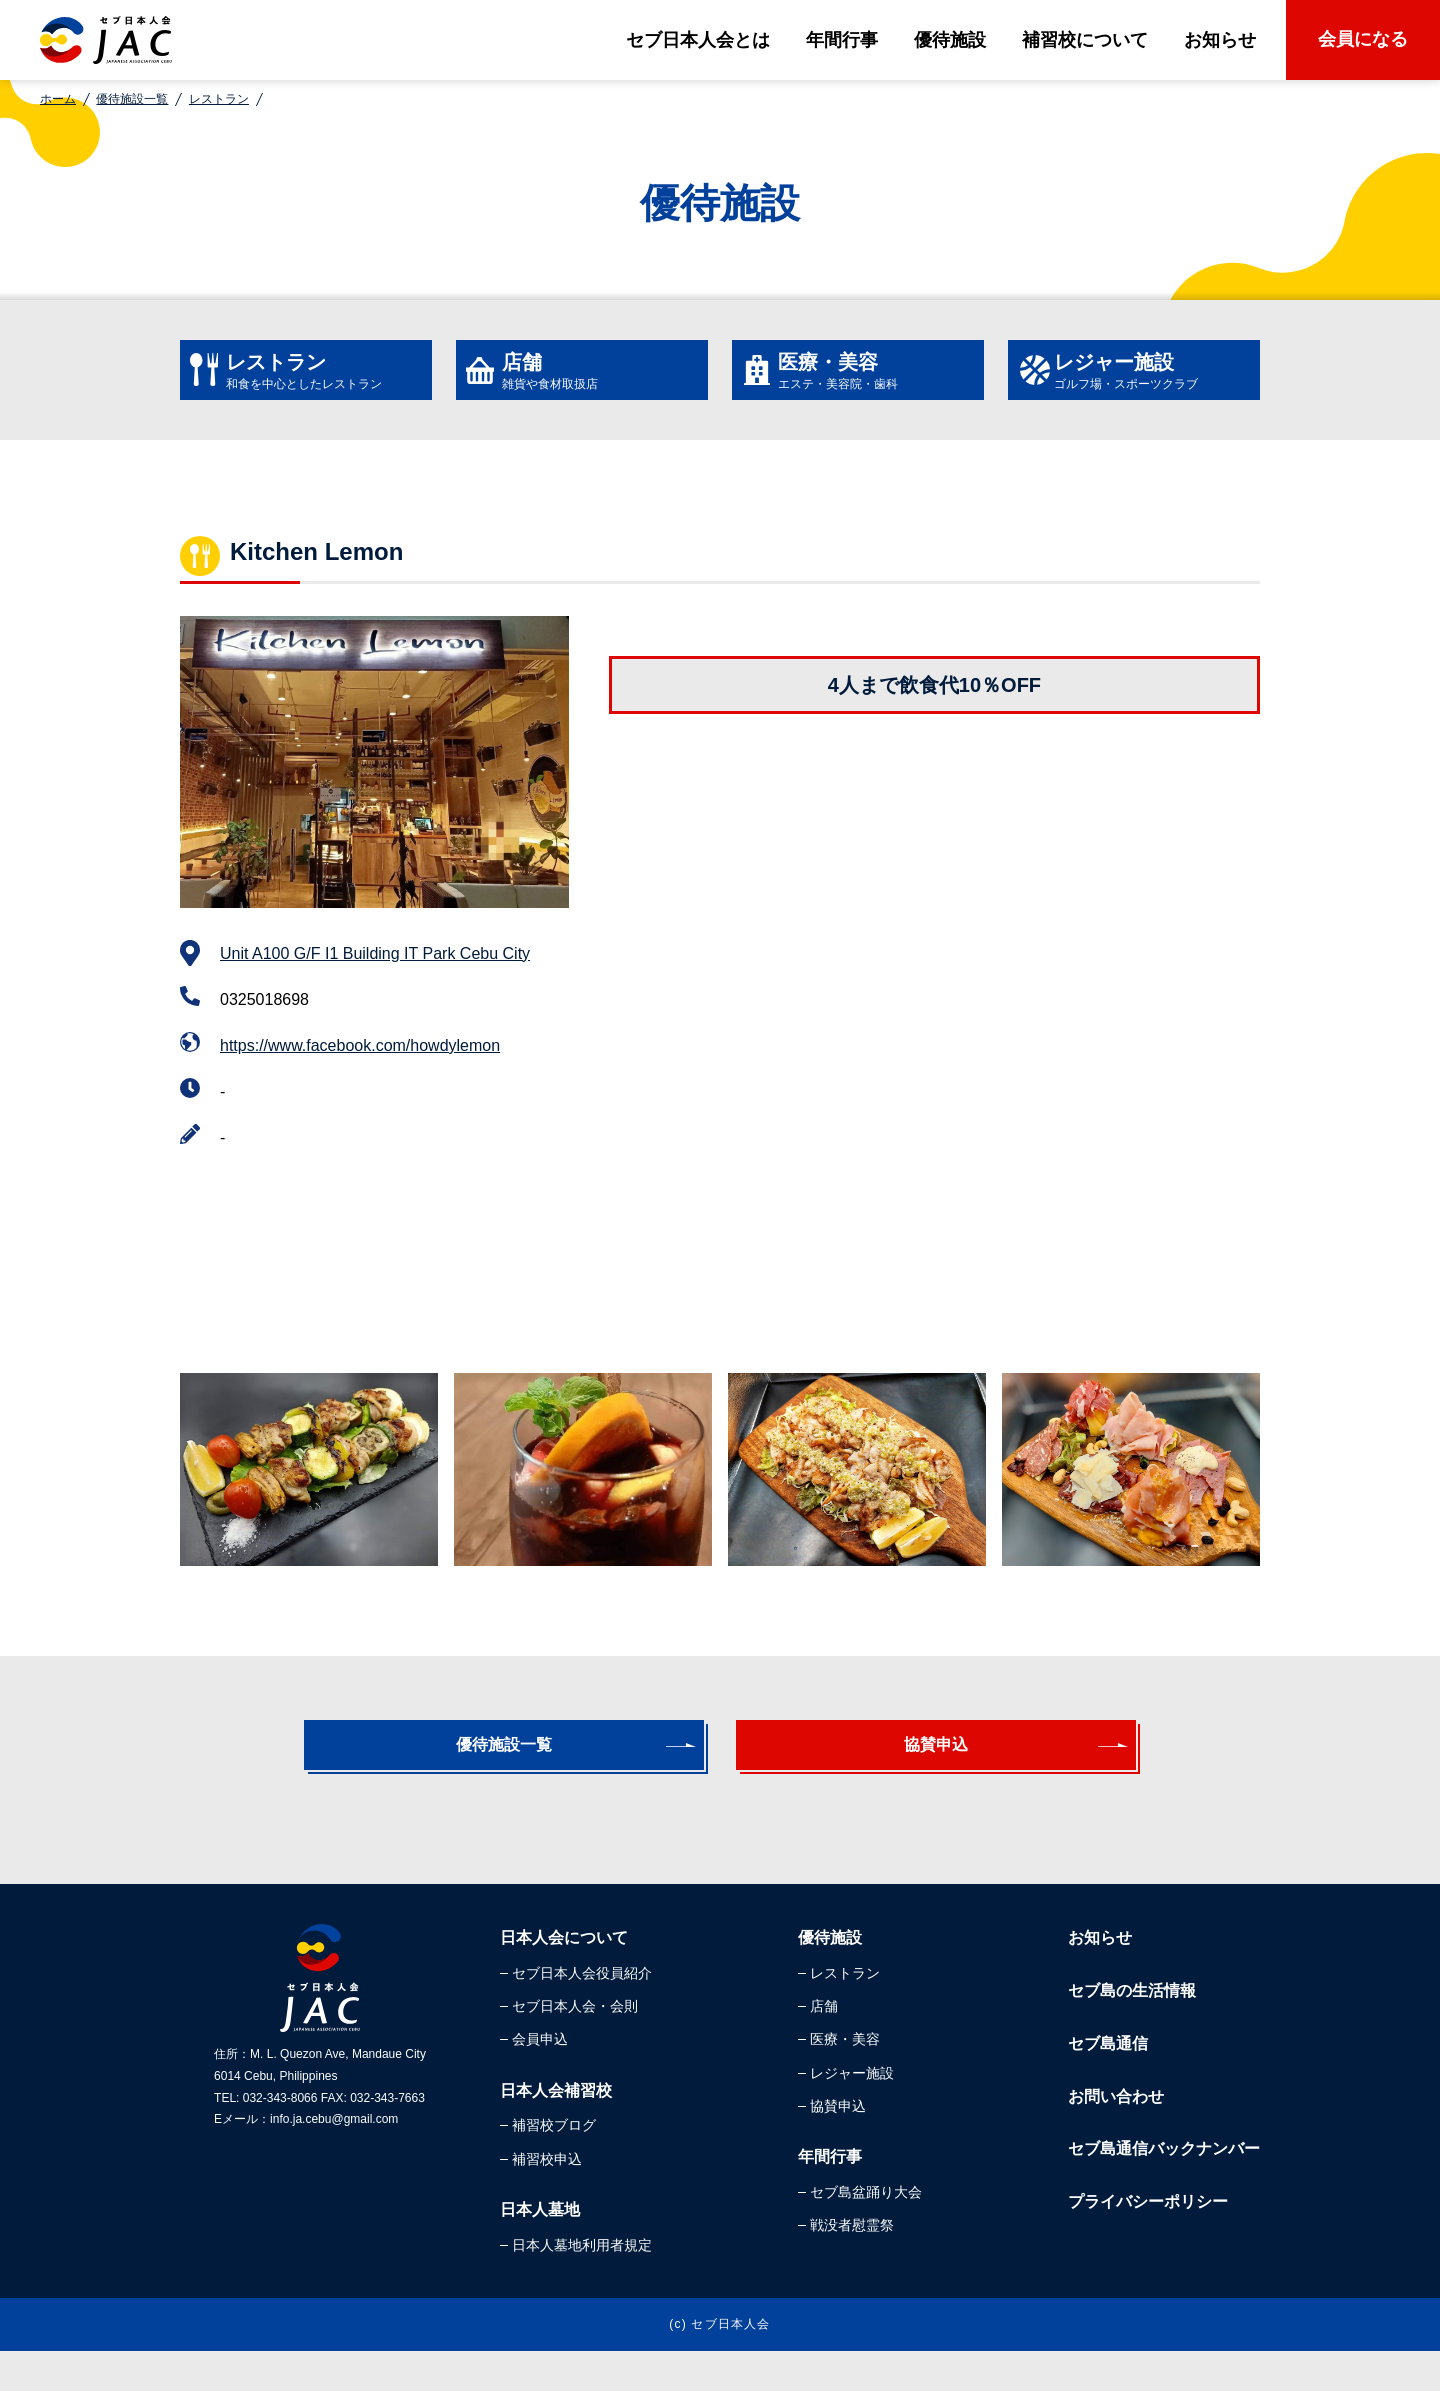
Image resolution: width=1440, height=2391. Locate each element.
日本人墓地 (540, 2249)
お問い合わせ (1116, 2136)
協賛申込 (926, 1775)
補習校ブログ (554, 2165)
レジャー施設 (852, 2113)
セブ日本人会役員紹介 (582, 2013)
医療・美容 (845, 2079)
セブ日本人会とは (698, 40)
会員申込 (540, 2079)
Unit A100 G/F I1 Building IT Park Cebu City (375, 973)
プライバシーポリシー (1148, 2241)
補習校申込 (547, 2199)
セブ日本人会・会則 (575, 2046)
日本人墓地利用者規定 (582, 2285)
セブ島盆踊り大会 (866, 2232)
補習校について (1085, 40)
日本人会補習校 (556, 2130)
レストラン (219, 99)
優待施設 (950, 40)
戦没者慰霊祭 (852, 2265)
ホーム (58, 99)
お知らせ (1220, 40)
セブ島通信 (1108, 2083)
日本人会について (564, 1977)
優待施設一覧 (132, 99)
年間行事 (842, 40)
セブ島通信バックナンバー (1164, 2188)
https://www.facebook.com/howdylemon (360, 1065)
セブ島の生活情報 (1132, 2030)
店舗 (824, 2046)
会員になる (1363, 39)
